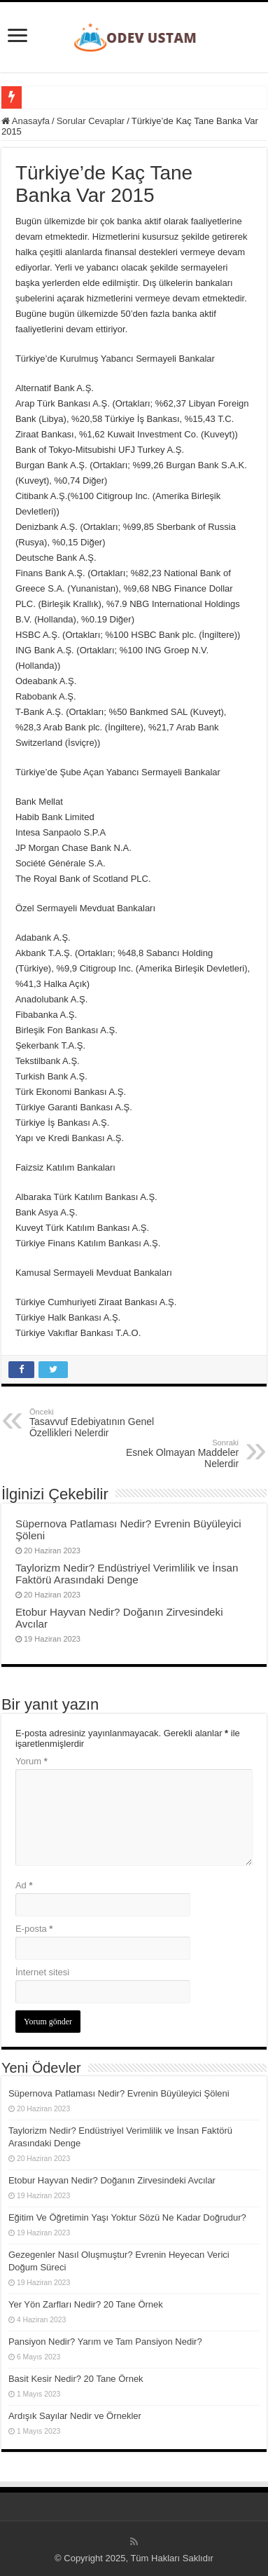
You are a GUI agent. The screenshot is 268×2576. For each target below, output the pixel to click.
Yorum (31, 1761)
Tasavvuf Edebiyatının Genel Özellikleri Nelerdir (101, 1423)
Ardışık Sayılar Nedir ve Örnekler (74, 2416)
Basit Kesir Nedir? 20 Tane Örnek (75, 2378)
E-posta (33, 1928)
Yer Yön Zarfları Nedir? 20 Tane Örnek (85, 2304)
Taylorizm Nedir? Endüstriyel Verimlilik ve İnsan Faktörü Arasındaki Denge (127, 1574)
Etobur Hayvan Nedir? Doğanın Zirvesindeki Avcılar (112, 2180)
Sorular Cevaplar (91, 121)
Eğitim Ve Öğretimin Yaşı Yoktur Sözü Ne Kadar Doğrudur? (127, 2217)
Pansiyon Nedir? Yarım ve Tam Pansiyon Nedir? (105, 2341)
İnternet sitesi (42, 1972)
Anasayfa (25, 121)
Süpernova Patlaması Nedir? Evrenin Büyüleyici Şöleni (119, 2093)
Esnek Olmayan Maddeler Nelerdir (167, 1453)
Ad (24, 1885)
